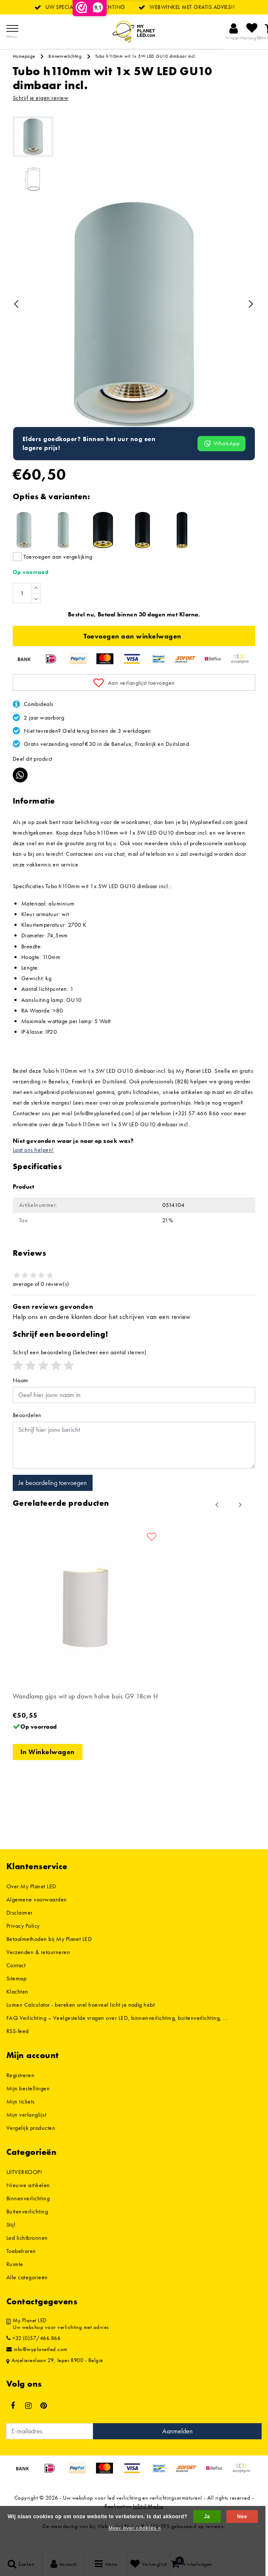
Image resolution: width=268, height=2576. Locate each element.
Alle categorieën (27, 2295)
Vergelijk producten (30, 2145)
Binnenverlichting (65, 56)
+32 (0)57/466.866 (33, 2356)
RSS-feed (17, 2049)
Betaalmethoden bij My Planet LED (49, 1956)
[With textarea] (134, 1463)
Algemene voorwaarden (36, 1917)
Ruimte (14, 2282)
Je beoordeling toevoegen (52, 1500)
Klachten (17, 2009)
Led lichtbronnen (27, 2255)
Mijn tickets (20, 2119)
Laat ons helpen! (33, 1167)
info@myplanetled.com (37, 2367)
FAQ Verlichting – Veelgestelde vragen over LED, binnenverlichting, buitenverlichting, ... (117, 2035)
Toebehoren (21, 2268)
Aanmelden (177, 2448)
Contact (15, 1983)
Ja (207, 2517)
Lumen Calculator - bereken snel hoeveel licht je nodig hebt (80, 2022)
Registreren (20, 2093)
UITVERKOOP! (24, 2190)
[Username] (134, 1413)
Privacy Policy (23, 1943)
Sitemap (16, 1996)
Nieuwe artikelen (28, 2203)
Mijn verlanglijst (26, 2132)
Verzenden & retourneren (38, 1970)
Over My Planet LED (31, 1904)
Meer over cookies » (134, 2528)
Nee (242, 2517)
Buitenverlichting (27, 2229)
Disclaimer (19, 1930)
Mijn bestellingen (28, 2106)
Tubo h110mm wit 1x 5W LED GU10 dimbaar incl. (145, 56)
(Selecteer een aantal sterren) (80, 1370)
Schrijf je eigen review (40, 97)
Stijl (10, 2242)
